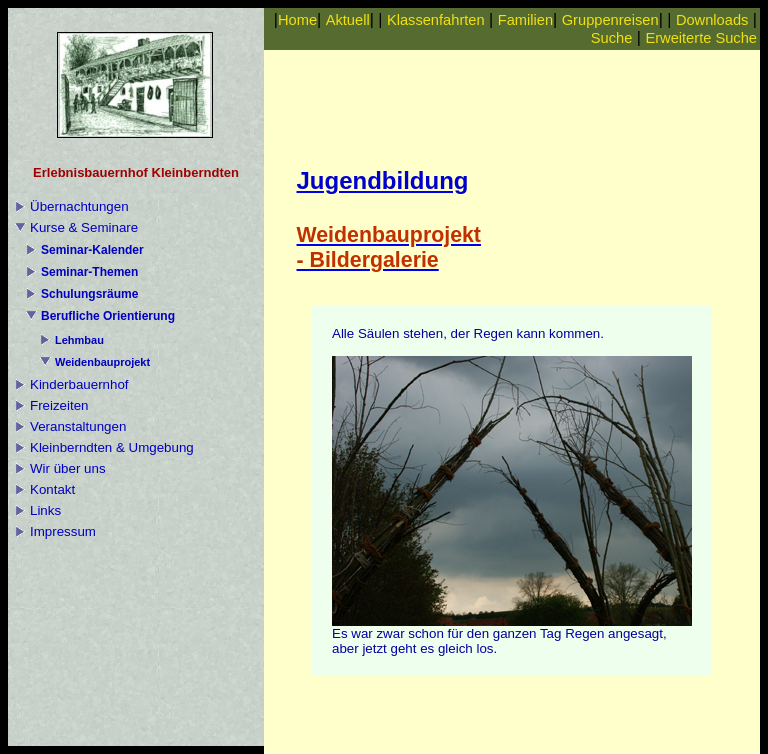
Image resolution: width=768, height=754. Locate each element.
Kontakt (52, 489)
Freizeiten (59, 405)
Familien (525, 20)
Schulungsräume (89, 294)
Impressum (63, 531)
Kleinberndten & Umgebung (112, 447)
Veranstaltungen (78, 426)
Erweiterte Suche (701, 38)
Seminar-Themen (89, 272)
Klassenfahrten (436, 20)
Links (45, 510)
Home (297, 20)
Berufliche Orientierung (108, 316)
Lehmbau (79, 340)
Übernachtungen (79, 206)
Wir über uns (68, 468)
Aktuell (348, 20)
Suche (612, 38)
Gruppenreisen (610, 20)
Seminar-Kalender (92, 250)
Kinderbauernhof (79, 384)
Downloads (712, 20)
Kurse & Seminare (84, 227)
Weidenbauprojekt (102, 362)
